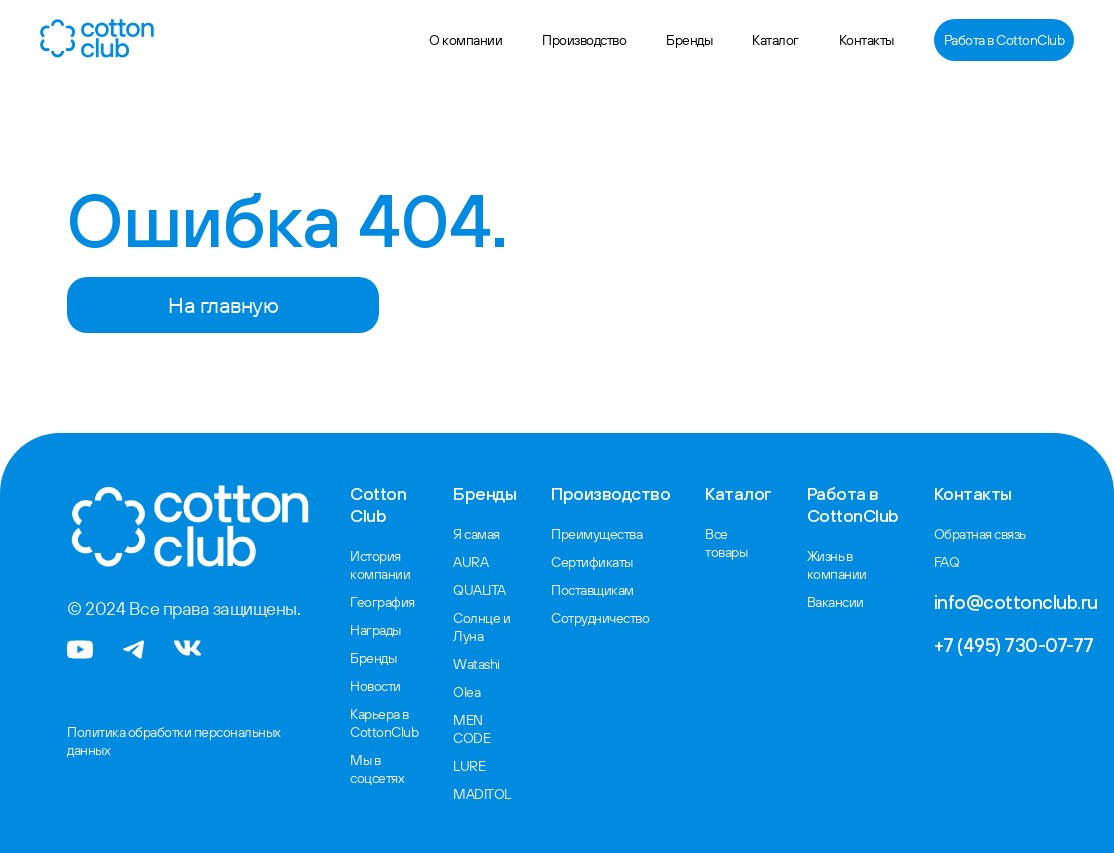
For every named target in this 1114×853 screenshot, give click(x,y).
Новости (375, 686)
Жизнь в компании (837, 565)
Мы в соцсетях (377, 769)
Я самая (476, 534)
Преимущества (596, 534)
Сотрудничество (600, 618)
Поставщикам (592, 590)
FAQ (947, 562)
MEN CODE (471, 729)
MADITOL (482, 794)
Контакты (866, 40)
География (382, 602)
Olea (466, 692)
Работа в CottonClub (1004, 40)
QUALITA (479, 590)
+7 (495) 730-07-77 (1014, 645)
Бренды (689, 40)
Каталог (775, 40)
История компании (380, 565)
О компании (465, 40)
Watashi (476, 664)
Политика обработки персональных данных (174, 741)
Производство (584, 40)
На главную (223, 305)
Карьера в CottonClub (384, 723)
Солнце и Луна (481, 627)
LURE (469, 766)
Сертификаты (592, 562)
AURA (470, 562)
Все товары (726, 543)
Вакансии (835, 602)
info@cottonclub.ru (1016, 602)
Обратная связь (980, 534)
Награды (375, 630)
